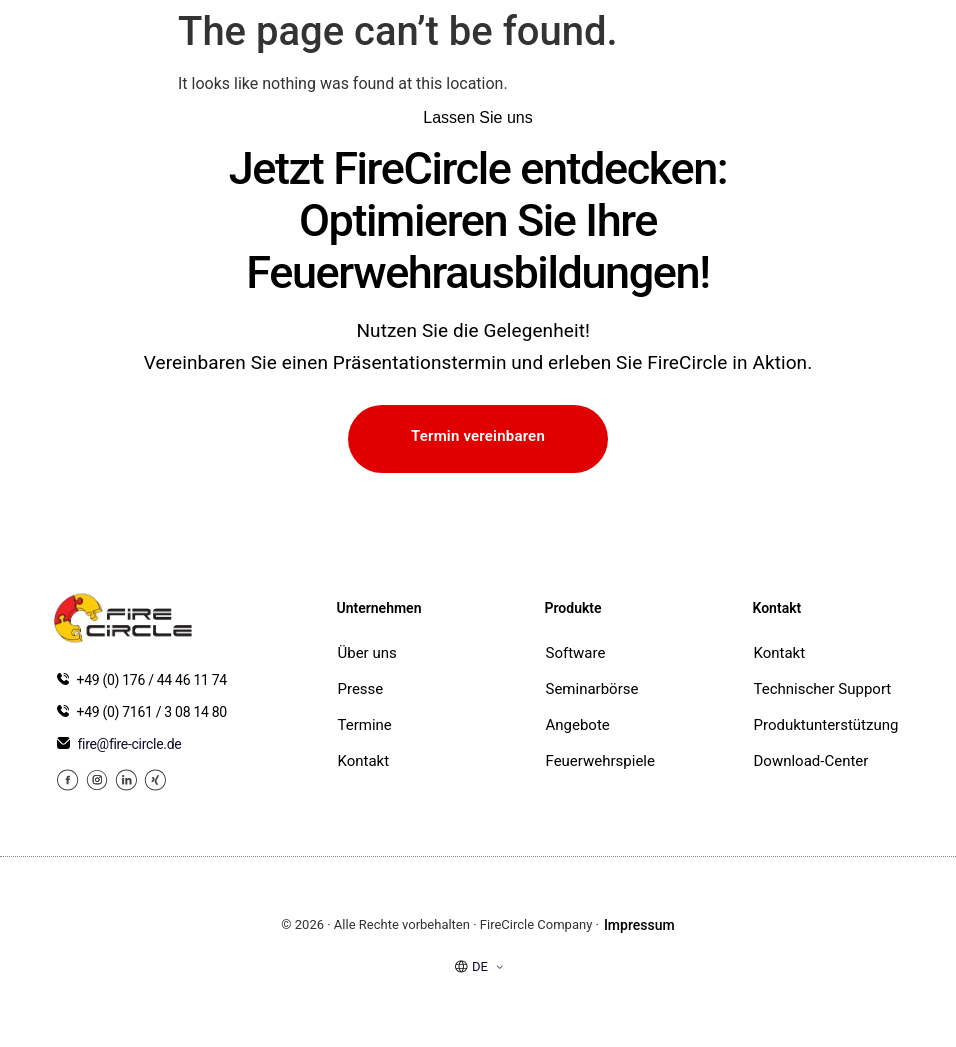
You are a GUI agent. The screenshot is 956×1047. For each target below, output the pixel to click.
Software (576, 653)
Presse (361, 689)
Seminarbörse (592, 689)
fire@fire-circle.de (130, 744)
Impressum (639, 925)
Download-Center (811, 761)
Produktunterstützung (826, 725)
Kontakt (364, 761)
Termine (365, 725)
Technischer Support (823, 689)
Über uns (367, 653)
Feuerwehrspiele (596, 761)
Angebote (578, 725)
